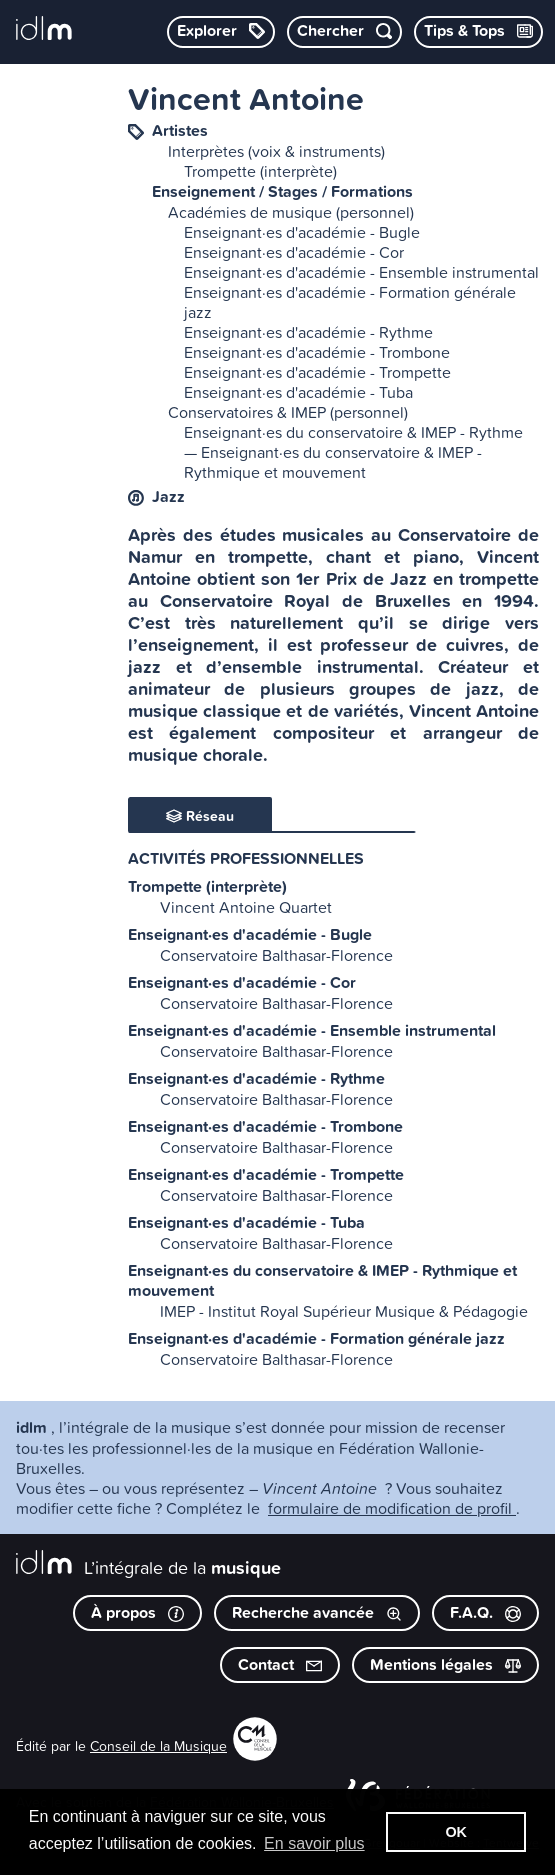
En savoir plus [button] (314, 1843)
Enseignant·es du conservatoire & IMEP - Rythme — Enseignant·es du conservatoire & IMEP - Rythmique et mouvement (353, 452)
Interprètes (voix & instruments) (276, 151)
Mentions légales (445, 1664)
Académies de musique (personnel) (291, 212)
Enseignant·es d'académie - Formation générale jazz (350, 302)
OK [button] (456, 1832)
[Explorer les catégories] (221, 32)
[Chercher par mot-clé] (344, 32)
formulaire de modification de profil (392, 1508)
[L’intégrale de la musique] (44, 30)
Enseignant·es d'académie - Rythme (308, 332)
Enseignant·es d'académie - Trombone (317, 352)
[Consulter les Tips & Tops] (478, 32)
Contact (280, 1664)
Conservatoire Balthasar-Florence (276, 955)
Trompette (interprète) (260, 171)
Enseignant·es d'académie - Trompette (317, 372)
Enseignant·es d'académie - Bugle (302, 232)
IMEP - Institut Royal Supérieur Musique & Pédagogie (344, 1311)
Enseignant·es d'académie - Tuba (298, 392)
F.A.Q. (485, 1612)
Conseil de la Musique (158, 1745)
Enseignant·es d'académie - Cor (294, 252)
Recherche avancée (317, 1612)
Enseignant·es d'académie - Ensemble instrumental (361, 272)
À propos (137, 1612)
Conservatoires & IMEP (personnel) (288, 412)
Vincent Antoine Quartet (246, 907)
